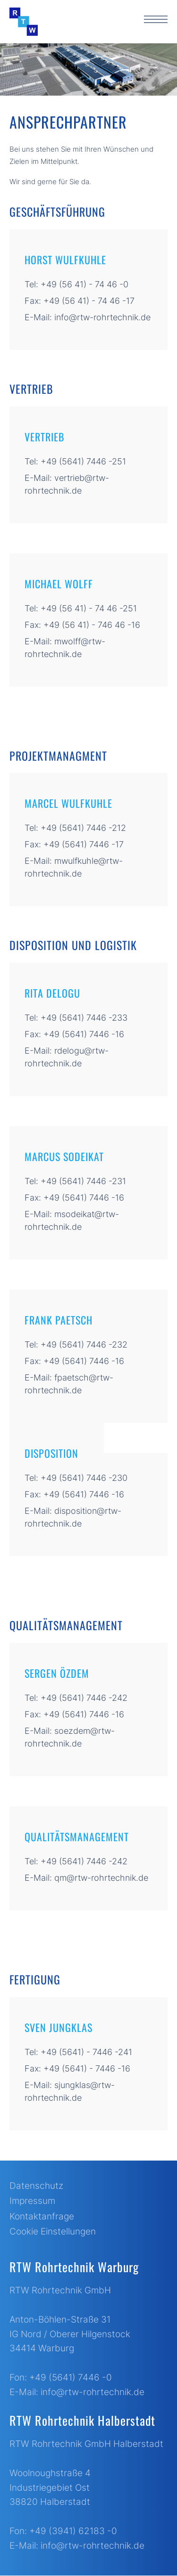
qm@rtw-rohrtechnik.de (101, 1878)
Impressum (32, 2200)
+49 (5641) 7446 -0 (70, 2377)
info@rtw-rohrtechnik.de (102, 317)
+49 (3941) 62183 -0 (73, 2531)
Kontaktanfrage (41, 2216)
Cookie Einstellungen (52, 2231)
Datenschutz (36, 2185)
